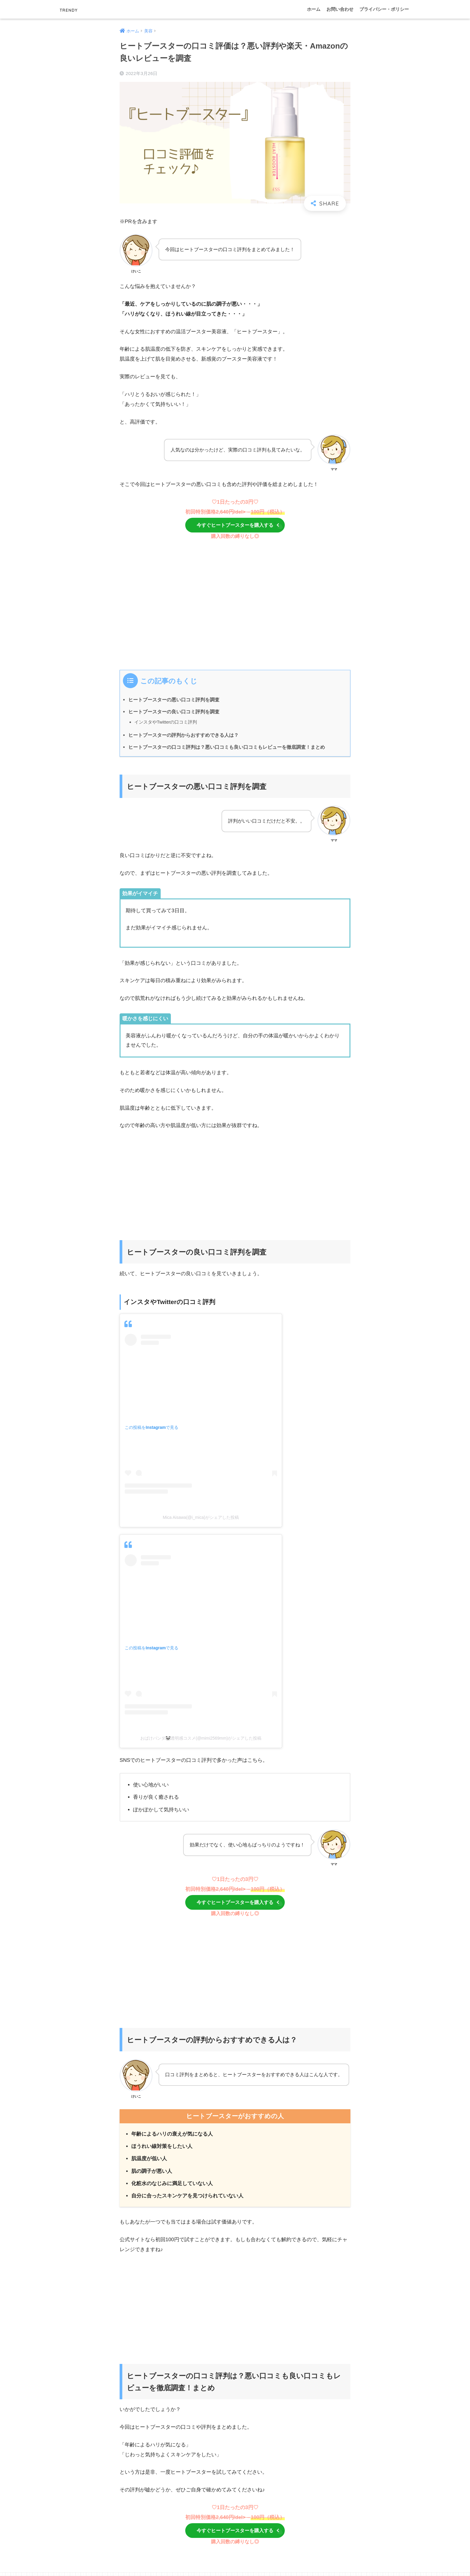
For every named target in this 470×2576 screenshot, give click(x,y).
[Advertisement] (235, 611)
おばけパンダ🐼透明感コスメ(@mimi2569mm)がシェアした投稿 (201, 1739)
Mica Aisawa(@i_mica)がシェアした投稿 (201, 1518)
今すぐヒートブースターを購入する (242, 525)
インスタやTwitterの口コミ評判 (165, 723)
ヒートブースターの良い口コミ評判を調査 (173, 712)
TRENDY (74, 9)
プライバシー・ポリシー (384, 9)
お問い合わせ (339, 9)
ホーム (313, 9)
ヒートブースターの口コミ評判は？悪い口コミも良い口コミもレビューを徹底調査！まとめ (226, 748)
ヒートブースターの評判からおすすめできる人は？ (183, 736)
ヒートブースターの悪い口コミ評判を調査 (173, 700)
